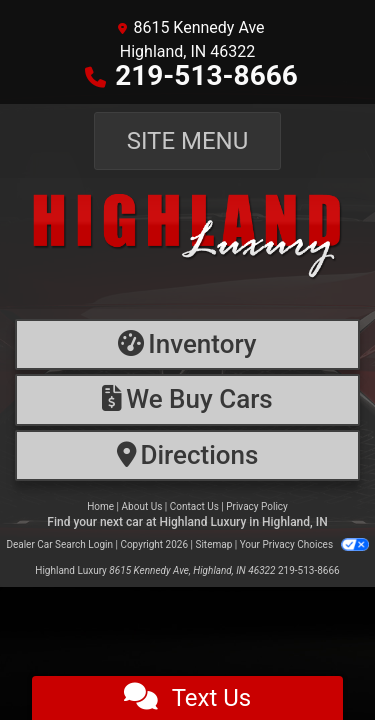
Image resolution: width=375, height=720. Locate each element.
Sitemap (213, 544)
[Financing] (187, 399)
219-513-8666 (206, 75)
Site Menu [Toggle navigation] (188, 141)
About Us (142, 506)
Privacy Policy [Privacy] (257, 506)
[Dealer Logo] (187, 243)
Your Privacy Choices (304, 544)
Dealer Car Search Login (59, 544)
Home (100, 506)
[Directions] (187, 455)
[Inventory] (187, 344)
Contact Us (194, 506)
